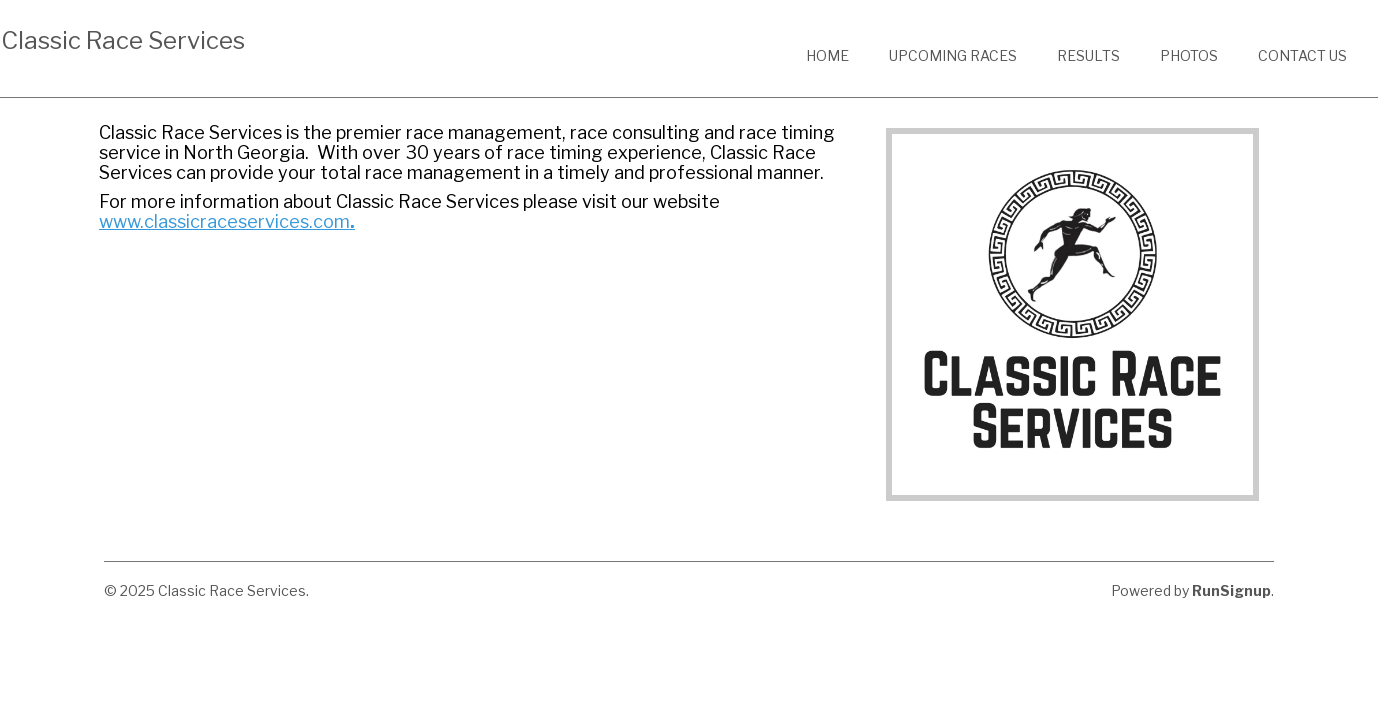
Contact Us (1302, 55)
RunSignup (1231, 590)
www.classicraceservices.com (224, 221)
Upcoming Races (953, 55)
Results (1088, 55)
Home (827, 55)
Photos (1189, 55)
